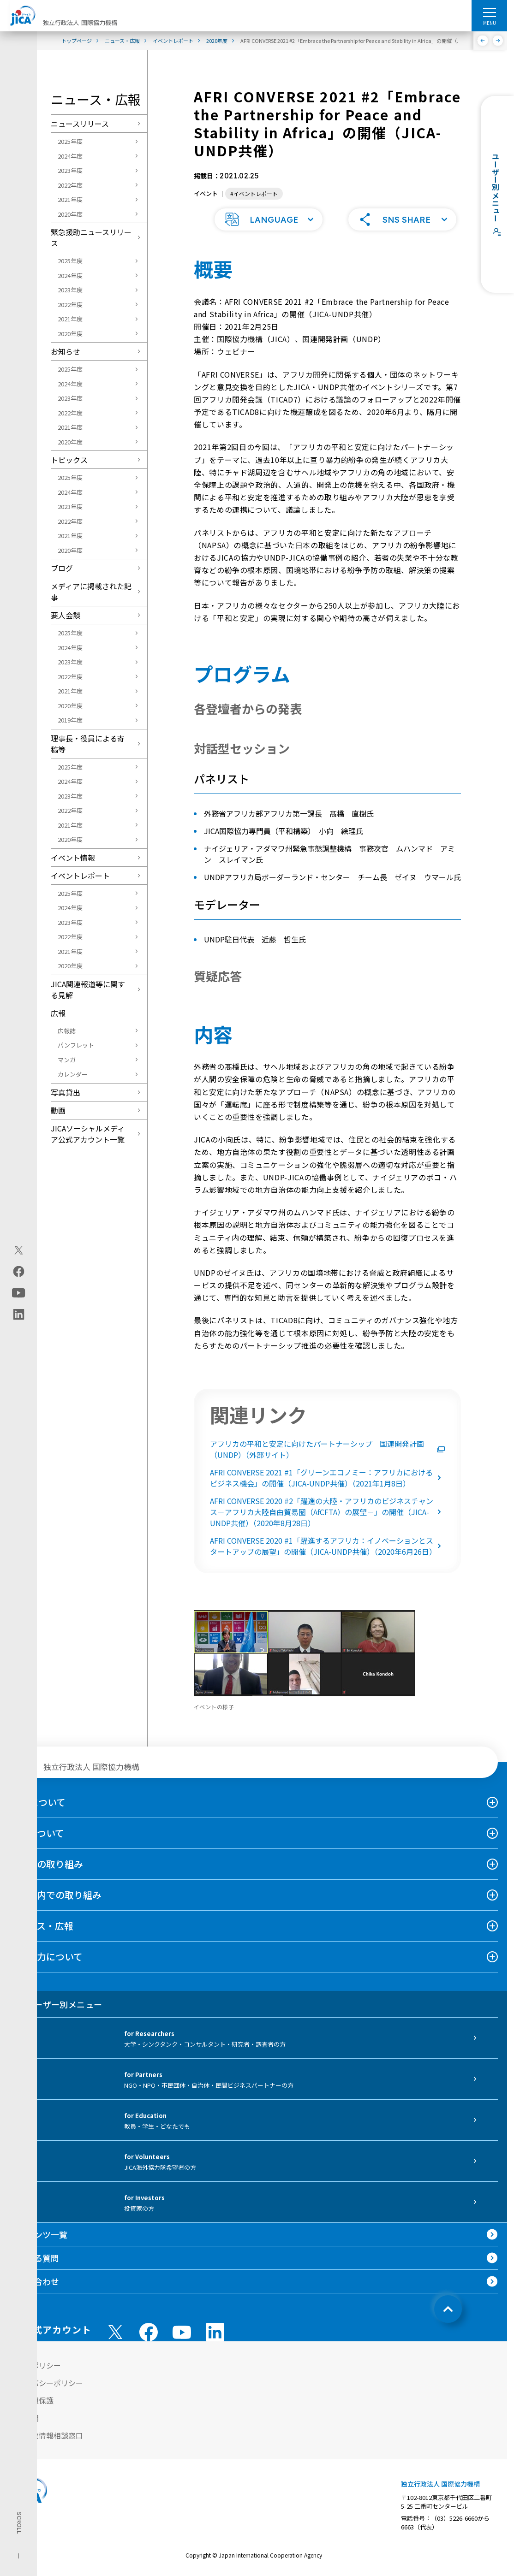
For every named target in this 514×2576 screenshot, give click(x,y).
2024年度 (70, 156)
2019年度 (70, 720)
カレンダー (73, 1074)
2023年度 (70, 170)
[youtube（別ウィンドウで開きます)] (18, 1292)
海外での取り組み (46, 1863)
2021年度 (70, 199)
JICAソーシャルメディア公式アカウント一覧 (88, 1134)
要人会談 (65, 615)
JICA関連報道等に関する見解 (88, 989)
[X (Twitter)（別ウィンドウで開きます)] (18, 1250)
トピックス (69, 459)
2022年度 (70, 185)
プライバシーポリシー (46, 2381)
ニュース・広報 (41, 1924)
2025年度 (70, 141)
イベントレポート (80, 875)
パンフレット (76, 1045)
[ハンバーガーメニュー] (489, 12)
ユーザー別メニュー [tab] (55, 2003)
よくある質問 (34, 2257)
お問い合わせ (34, 2280)
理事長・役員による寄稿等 (88, 744)
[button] (269, 218)
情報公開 (24, 2416)
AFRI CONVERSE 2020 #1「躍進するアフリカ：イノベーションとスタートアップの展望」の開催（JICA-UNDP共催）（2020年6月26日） (327, 1545)
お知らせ (65, 351)
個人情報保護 (31, 2399)
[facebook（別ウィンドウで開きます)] (18, 1271)
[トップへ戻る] (448, 2308)
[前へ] (482, 40)
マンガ (67, 1059)
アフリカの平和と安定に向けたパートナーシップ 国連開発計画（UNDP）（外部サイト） (327, 1448)
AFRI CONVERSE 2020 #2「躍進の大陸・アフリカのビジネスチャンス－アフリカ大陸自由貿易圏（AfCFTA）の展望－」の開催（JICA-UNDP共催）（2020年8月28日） (327, 1511)
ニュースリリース (80, 123)
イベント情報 (73, 857)
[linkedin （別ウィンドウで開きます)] (215, 2331)
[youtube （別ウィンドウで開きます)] (182, 2331)
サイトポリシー (35, 2364)
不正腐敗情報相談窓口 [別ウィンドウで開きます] (46, 2434)
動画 (58, 1110)
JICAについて (37, 1801)
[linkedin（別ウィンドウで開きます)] (18, 1314)
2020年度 (70, 214)
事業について (36, 1832)
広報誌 (67, 1030)
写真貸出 (65, 1092)
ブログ (62, 568)
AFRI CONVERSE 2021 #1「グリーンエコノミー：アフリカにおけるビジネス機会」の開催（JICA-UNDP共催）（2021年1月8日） (327, 1477)
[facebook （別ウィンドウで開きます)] (148, 2331)
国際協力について (46, 1955)
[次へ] (498, 40)
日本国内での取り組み (55, 1894)
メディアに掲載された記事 (91, 591)
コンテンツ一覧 (38, 2233)
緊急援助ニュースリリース (91, 237)
